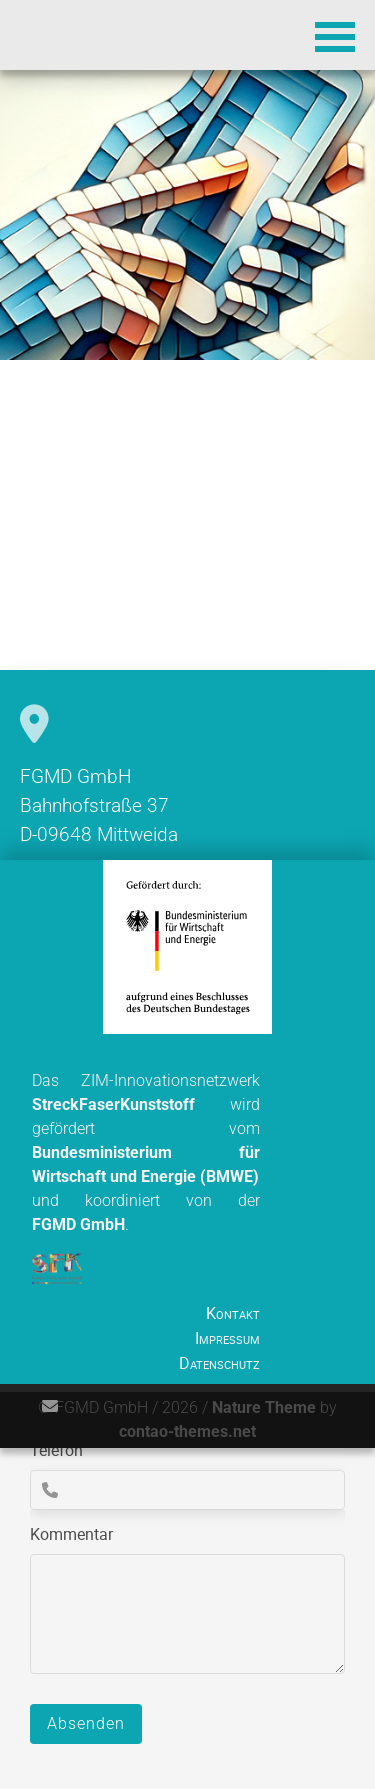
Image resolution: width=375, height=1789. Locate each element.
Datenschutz (219, 1363)
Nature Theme (264, 1407)
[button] (335, 35)
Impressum (227, 1338)
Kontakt (233, 1313)
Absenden (86, 1723)
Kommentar (71, 1534)
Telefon (56, 1450)
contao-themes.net (187, 1431)
